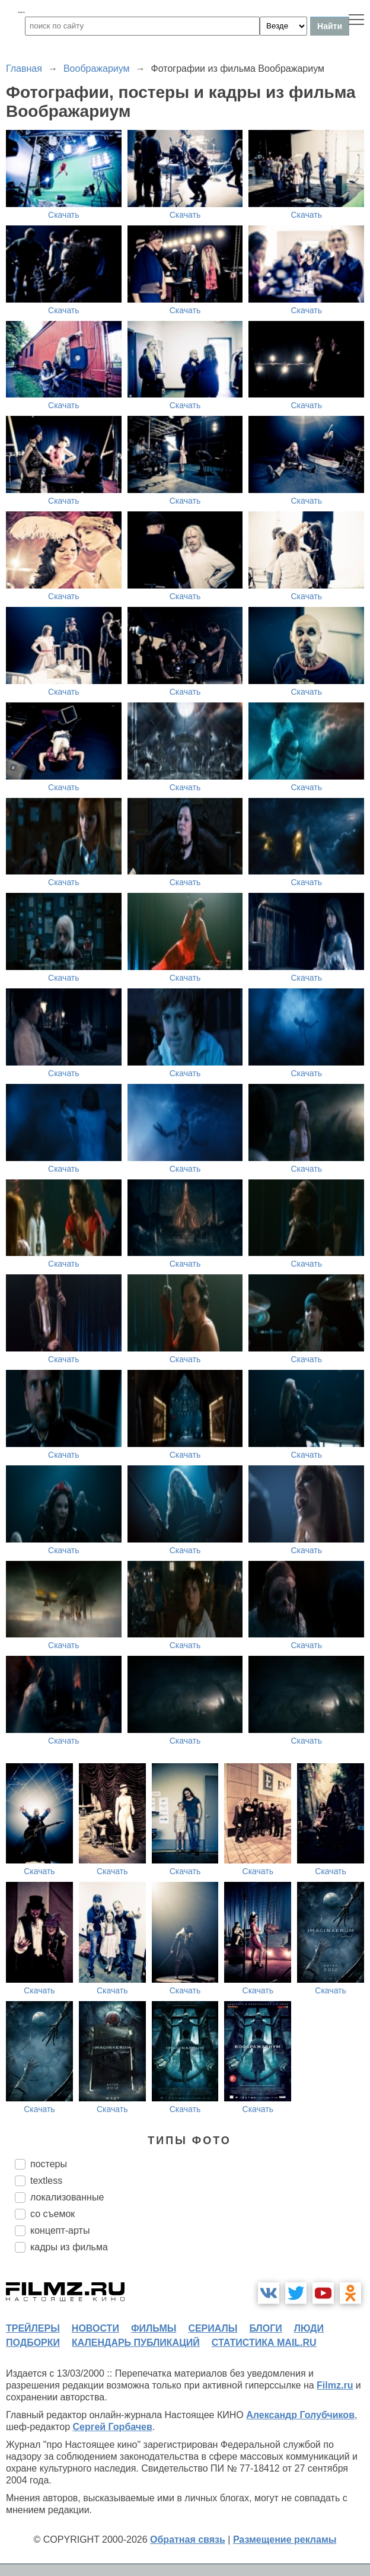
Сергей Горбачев (112, 2427)
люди (309, 2328)
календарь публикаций (136, 2343)
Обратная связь (187, 2539)
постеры (48, 2164)
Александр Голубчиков (300, 2415)
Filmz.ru (335, 2385)
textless (46, 2181)
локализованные (67, 2197)
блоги (265, 2328)
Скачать (63, 215)
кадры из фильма (69, 2247)
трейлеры (33, 2328)
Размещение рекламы (285, 2539)
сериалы (212, 2328)
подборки (33, 2343)
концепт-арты (60, 2230)
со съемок (52, 2214)
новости (95, 2328)
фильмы (153, 2328)
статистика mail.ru (264, 2343)
